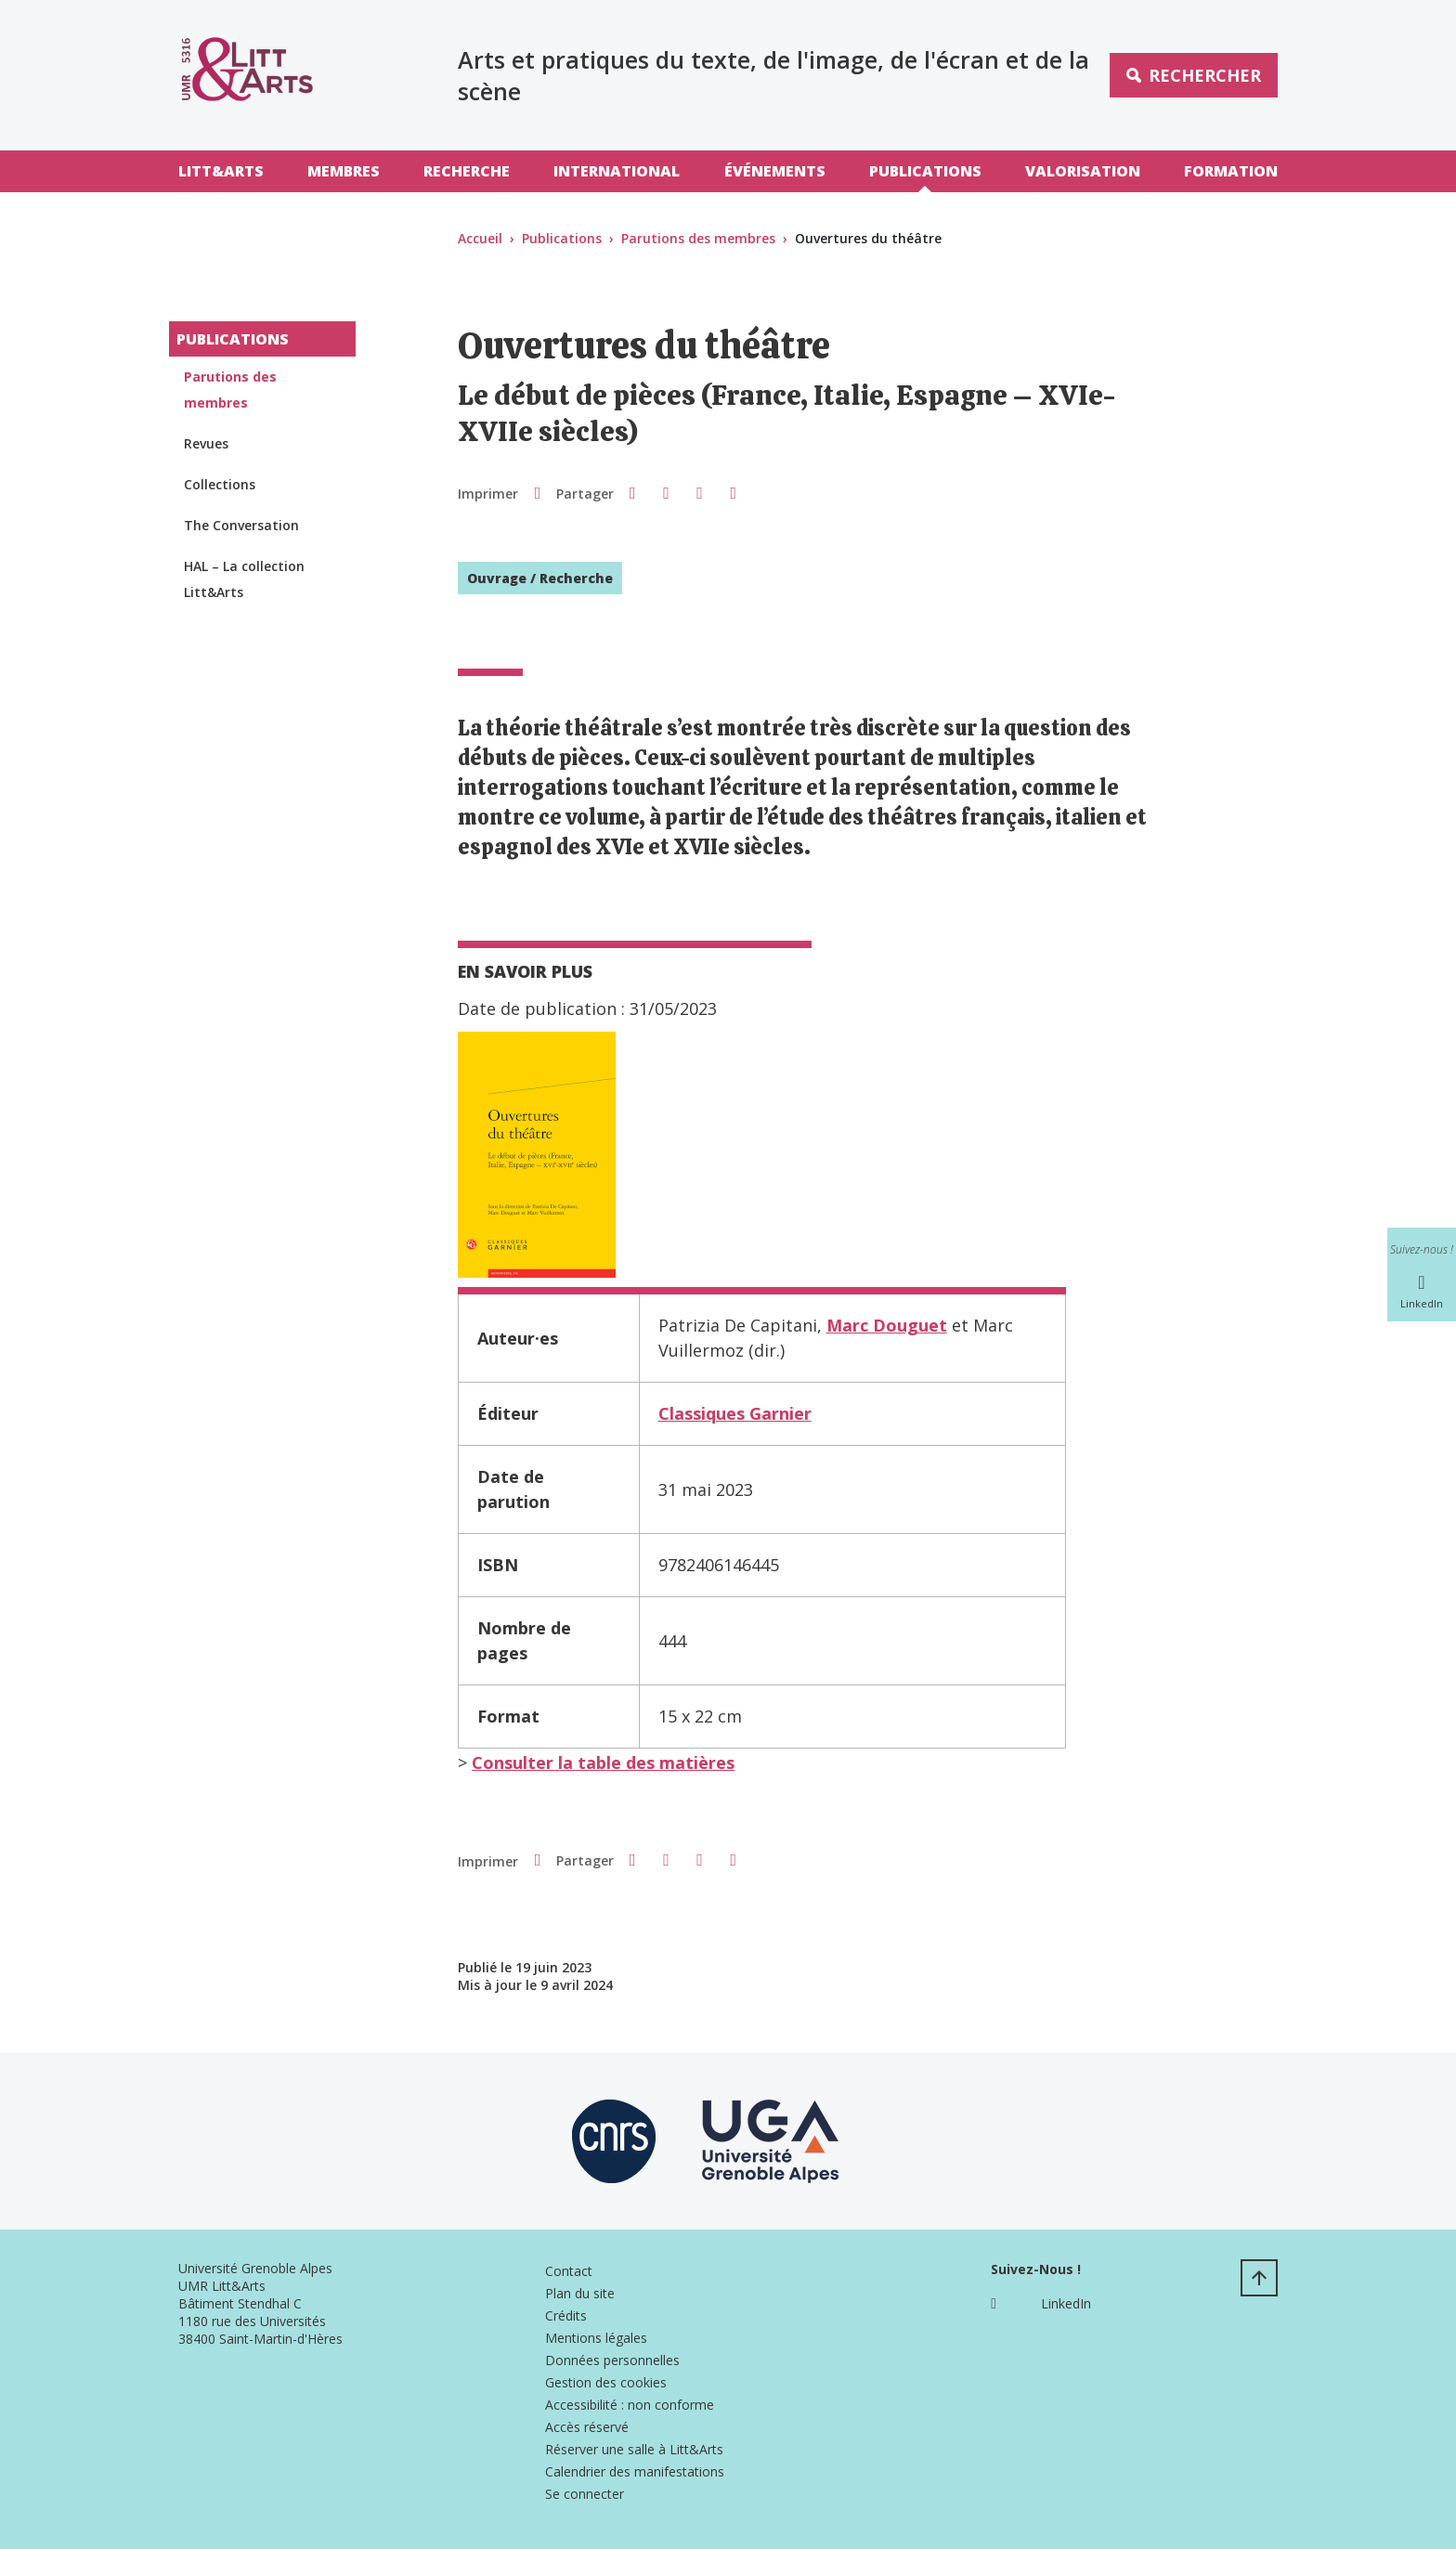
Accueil (480, 238)
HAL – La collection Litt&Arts (244, 579)
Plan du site (580, 2293)
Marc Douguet (886, 1325)
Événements (775, 171)
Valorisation (1082, 171)
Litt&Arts (221, 171)
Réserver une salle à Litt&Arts (634, 2449)
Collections (219, 484)
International (616, 171)
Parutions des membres (698, 238)
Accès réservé (587, 2427)
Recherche (466, 171)
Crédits (566, 2315)
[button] (632, 492)
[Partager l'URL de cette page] (733, 492)
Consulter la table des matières (603, 1762)
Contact (568, 2271)
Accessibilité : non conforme (629, 2404)
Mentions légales (596, 2338)
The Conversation (241, 525)
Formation (1231, 171)
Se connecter (584, 2494)
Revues (206, 443)
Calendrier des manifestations (634, 2471)
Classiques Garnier (735, 1413)
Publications (925, 171)
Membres (343, 171)
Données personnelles (612, 2360)
